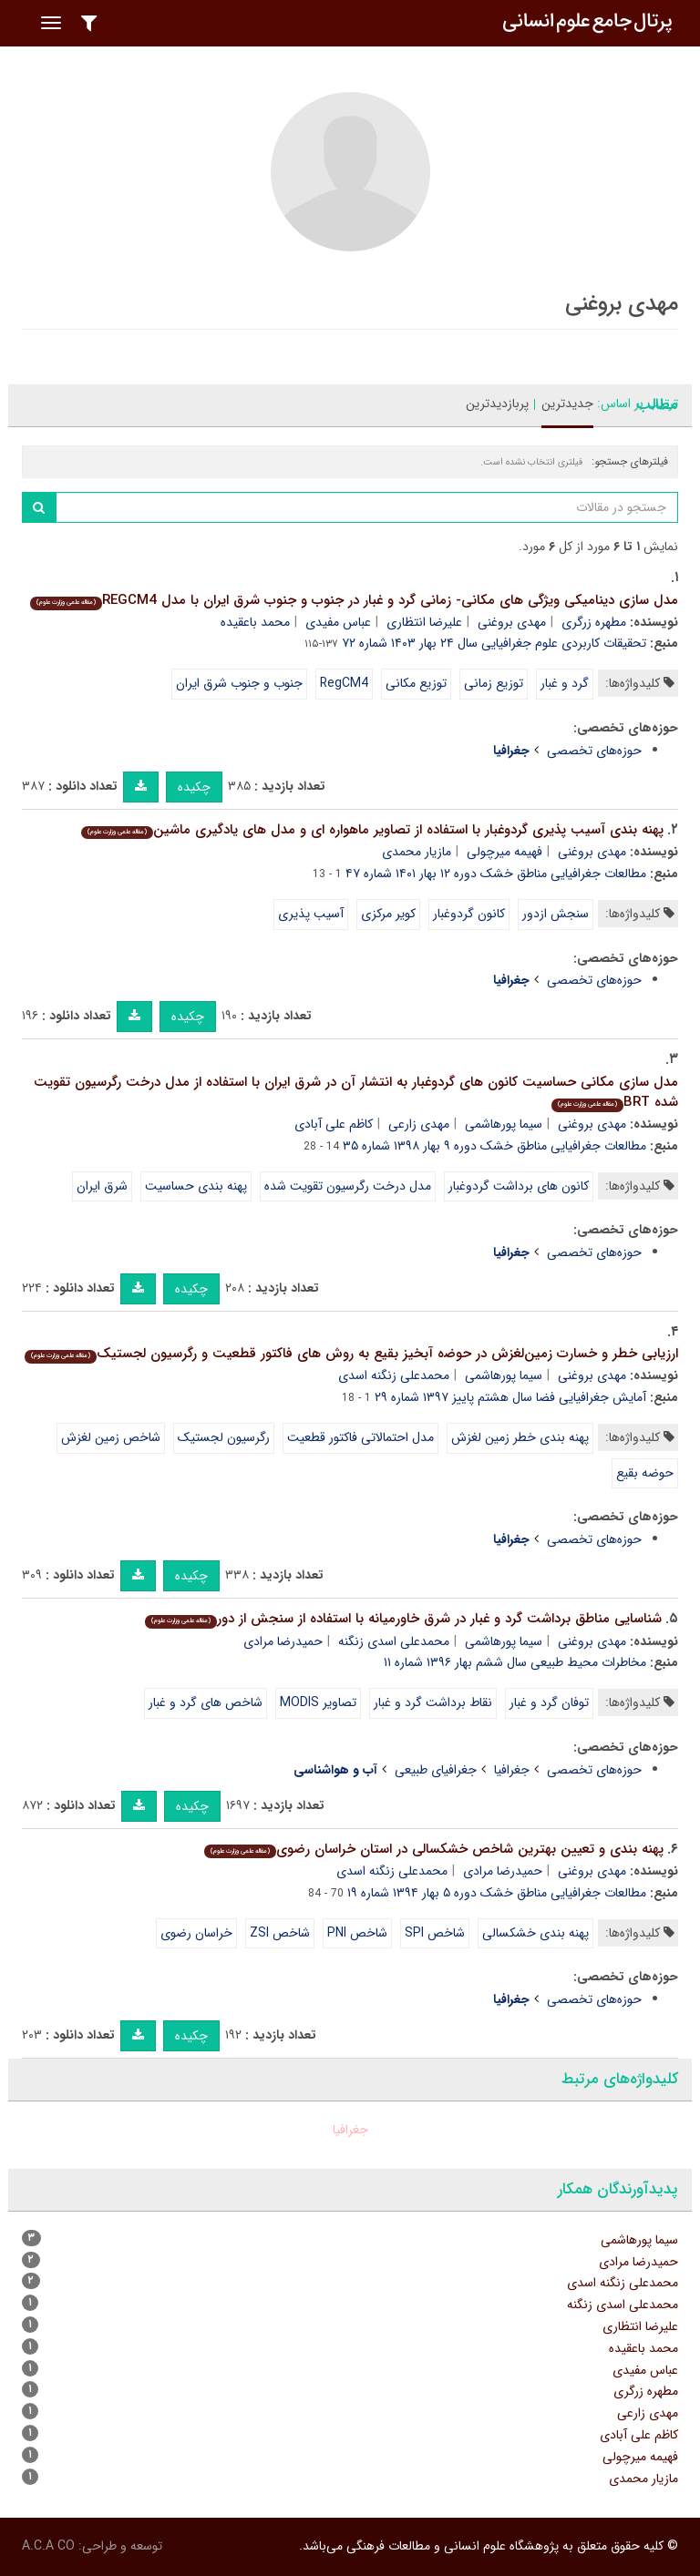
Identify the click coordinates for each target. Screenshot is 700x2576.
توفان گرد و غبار (549, 1702)
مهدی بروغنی (512, 622)
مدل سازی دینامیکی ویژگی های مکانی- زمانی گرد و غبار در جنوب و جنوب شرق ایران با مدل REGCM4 (354, 600)
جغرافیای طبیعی (436, 1770)
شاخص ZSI (280, 1933)
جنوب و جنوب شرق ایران (239, 683)
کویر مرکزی (388, 914)
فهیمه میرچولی (504, 852)
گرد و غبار (564, 683)
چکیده (194, 787)
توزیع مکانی (416, 683)
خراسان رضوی (196, 1933)
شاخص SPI (435, 1933)
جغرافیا (512, 1770)
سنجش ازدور (555, 914)
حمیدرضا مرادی (283, 1641)
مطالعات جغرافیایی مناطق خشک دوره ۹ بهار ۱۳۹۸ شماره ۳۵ (494, 1146)
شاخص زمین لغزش (110, 1437)
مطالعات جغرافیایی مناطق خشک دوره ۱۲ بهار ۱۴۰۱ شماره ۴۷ (495, 874)
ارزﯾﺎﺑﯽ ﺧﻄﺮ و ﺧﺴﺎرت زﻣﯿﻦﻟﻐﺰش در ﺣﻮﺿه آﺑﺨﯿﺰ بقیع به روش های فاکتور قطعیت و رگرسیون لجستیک (351, 1354)
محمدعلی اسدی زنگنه (393, 1641)
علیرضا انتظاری (424, 622)
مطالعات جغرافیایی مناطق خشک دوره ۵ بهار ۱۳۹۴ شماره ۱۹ (496, 1893)
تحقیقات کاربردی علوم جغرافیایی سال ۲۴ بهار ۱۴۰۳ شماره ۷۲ (494, 643)
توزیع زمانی (493, 683)
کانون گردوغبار (469, 914)
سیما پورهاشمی (503, 1124)
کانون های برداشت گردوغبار (518, 1186)
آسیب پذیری (311, 914)
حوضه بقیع (645, 1473)
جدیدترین (567, 404)
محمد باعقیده (255, 622)
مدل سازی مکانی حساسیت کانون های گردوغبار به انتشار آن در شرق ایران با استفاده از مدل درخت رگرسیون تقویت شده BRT (356, 1092)
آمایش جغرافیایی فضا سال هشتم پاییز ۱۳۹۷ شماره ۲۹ (510, 1397)
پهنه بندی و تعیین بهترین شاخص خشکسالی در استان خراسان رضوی (434, 1849)
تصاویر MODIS (318, 1702)
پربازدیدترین (497, 404)
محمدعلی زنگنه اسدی (393, 1375)
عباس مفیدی (338, 622)
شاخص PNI (357, 1933)
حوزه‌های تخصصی (594, 751)
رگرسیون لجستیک (224, 1437)
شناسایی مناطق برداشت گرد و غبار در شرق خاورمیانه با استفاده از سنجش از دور (403, 1619)
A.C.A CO (48, 2546)
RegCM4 (344, 683)
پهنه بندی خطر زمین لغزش (520, 1437)
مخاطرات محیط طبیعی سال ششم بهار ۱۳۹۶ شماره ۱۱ (515, 1662)
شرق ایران (102, 1186)
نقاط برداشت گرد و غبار (433, 1702)
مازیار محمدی (416, 852)
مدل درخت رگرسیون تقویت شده (347, 1186)
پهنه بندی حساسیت (196, 1186)
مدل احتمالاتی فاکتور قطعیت (360, 1437)
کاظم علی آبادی (333, 1124)
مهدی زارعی (418, 1124)
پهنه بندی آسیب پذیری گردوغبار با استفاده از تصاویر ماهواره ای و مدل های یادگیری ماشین (372, 830)
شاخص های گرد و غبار (205, 1702)
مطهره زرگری (593, 622)
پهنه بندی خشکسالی (535, 1933)
